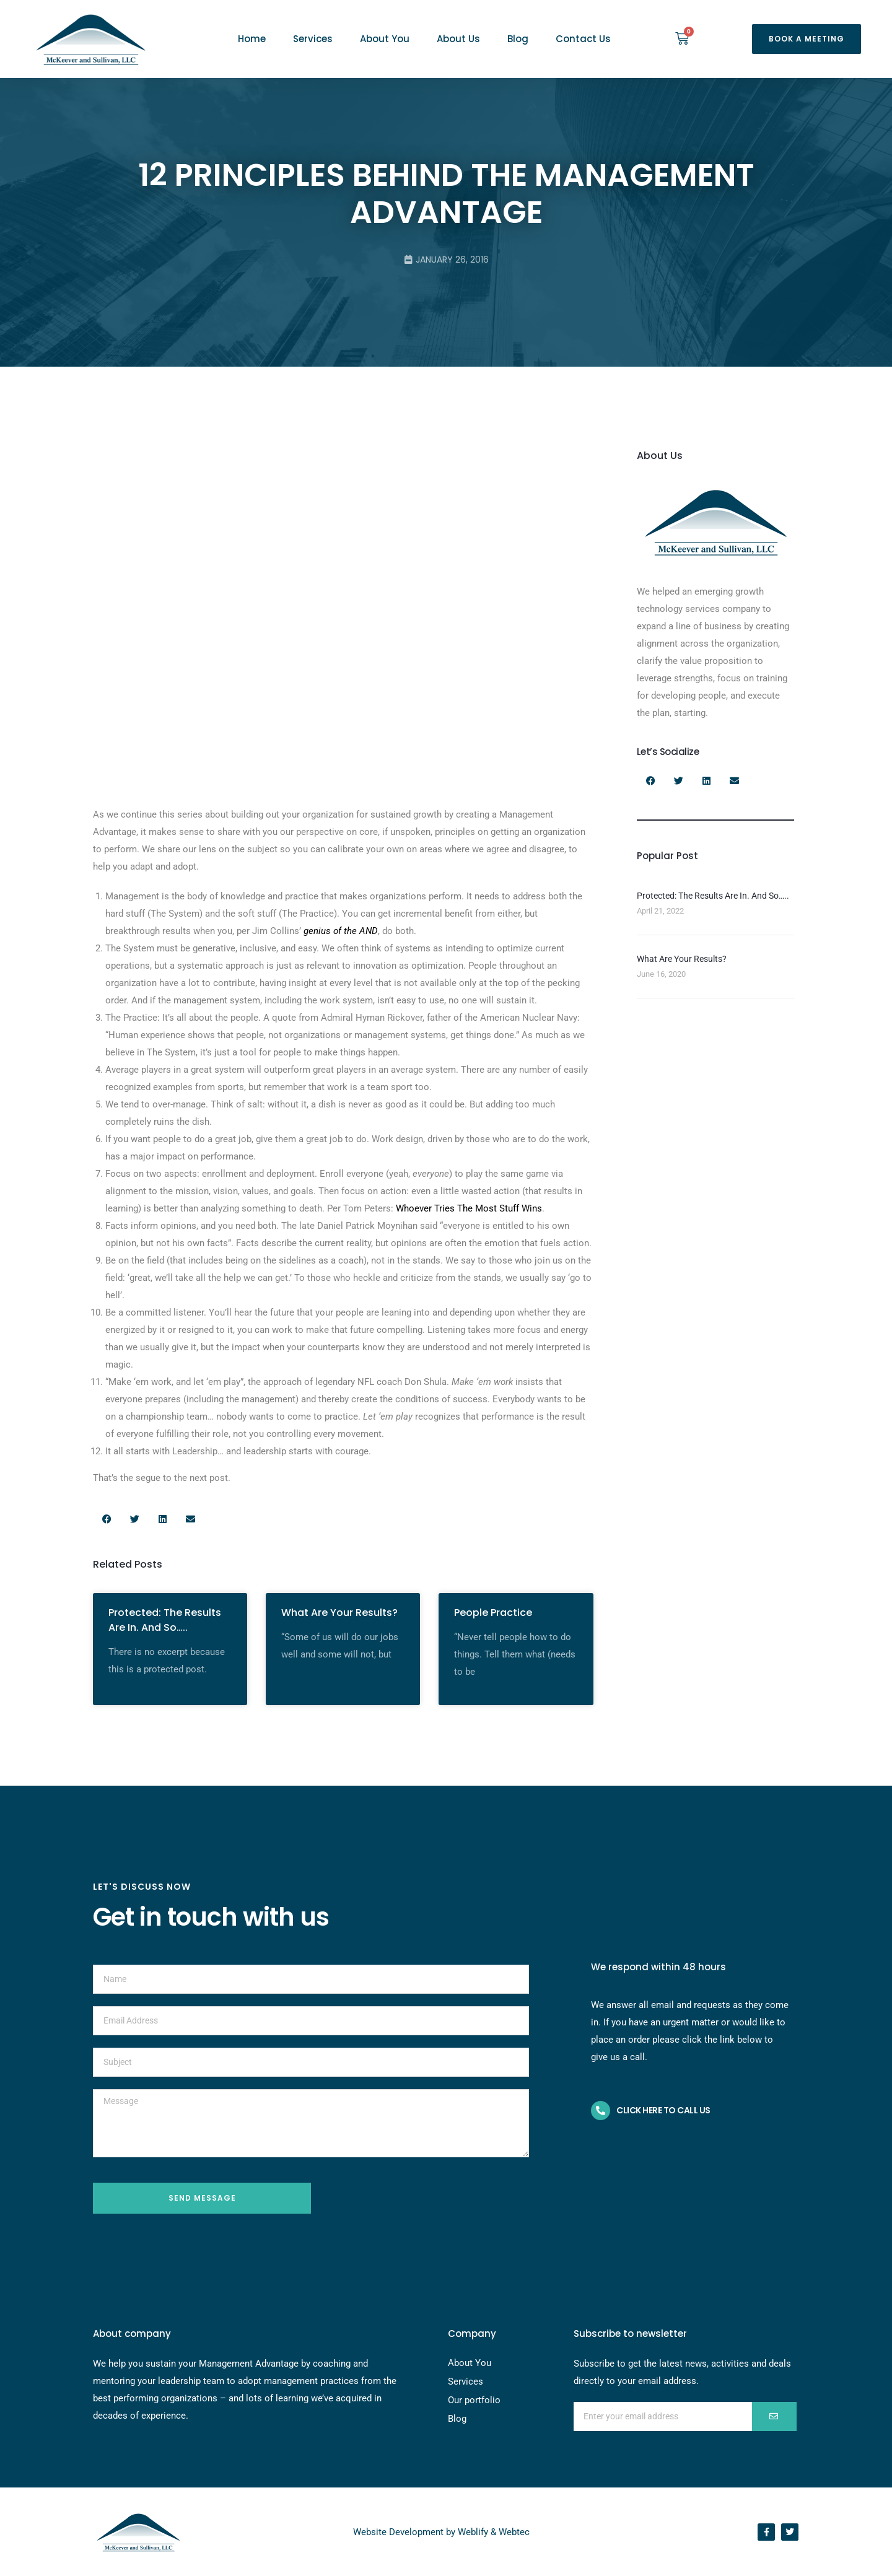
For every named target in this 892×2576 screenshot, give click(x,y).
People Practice (493, 1612)
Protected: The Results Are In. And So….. (164, 1620)
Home (252, 38)
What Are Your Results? (339, 1612)
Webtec (514, 2532)
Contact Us (583, 38)
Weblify (473, 2532)
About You (384, 38)
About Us (458, 38)
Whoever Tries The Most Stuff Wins (469, 1208)
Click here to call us (663, 2110)
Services (313, 38)
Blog (517, 38)
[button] (806, 39)
